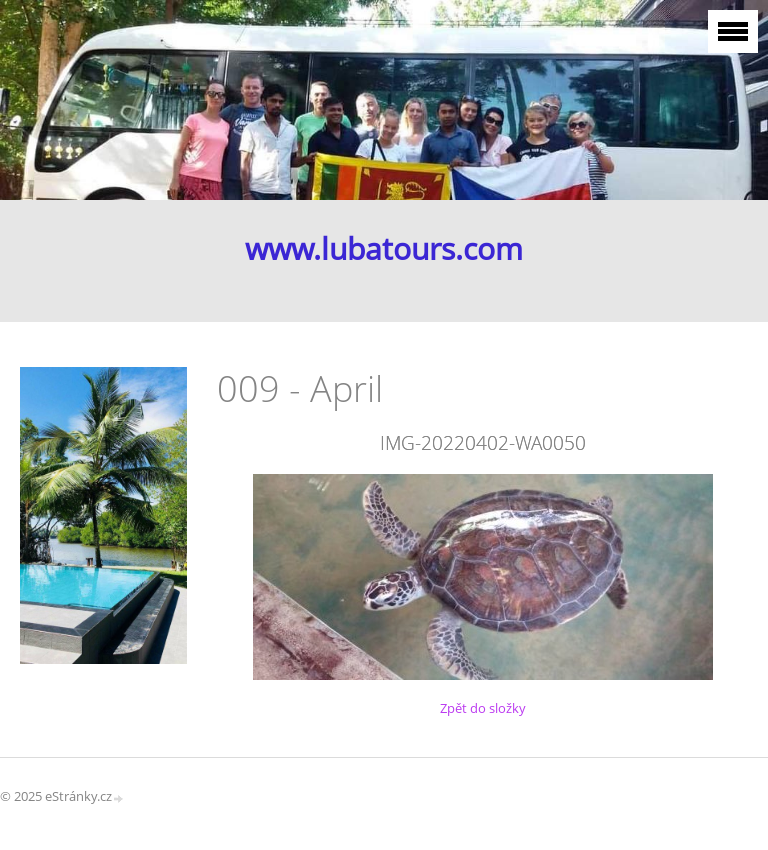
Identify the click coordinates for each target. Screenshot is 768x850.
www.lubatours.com (384, 248)
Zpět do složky (483, 708)
